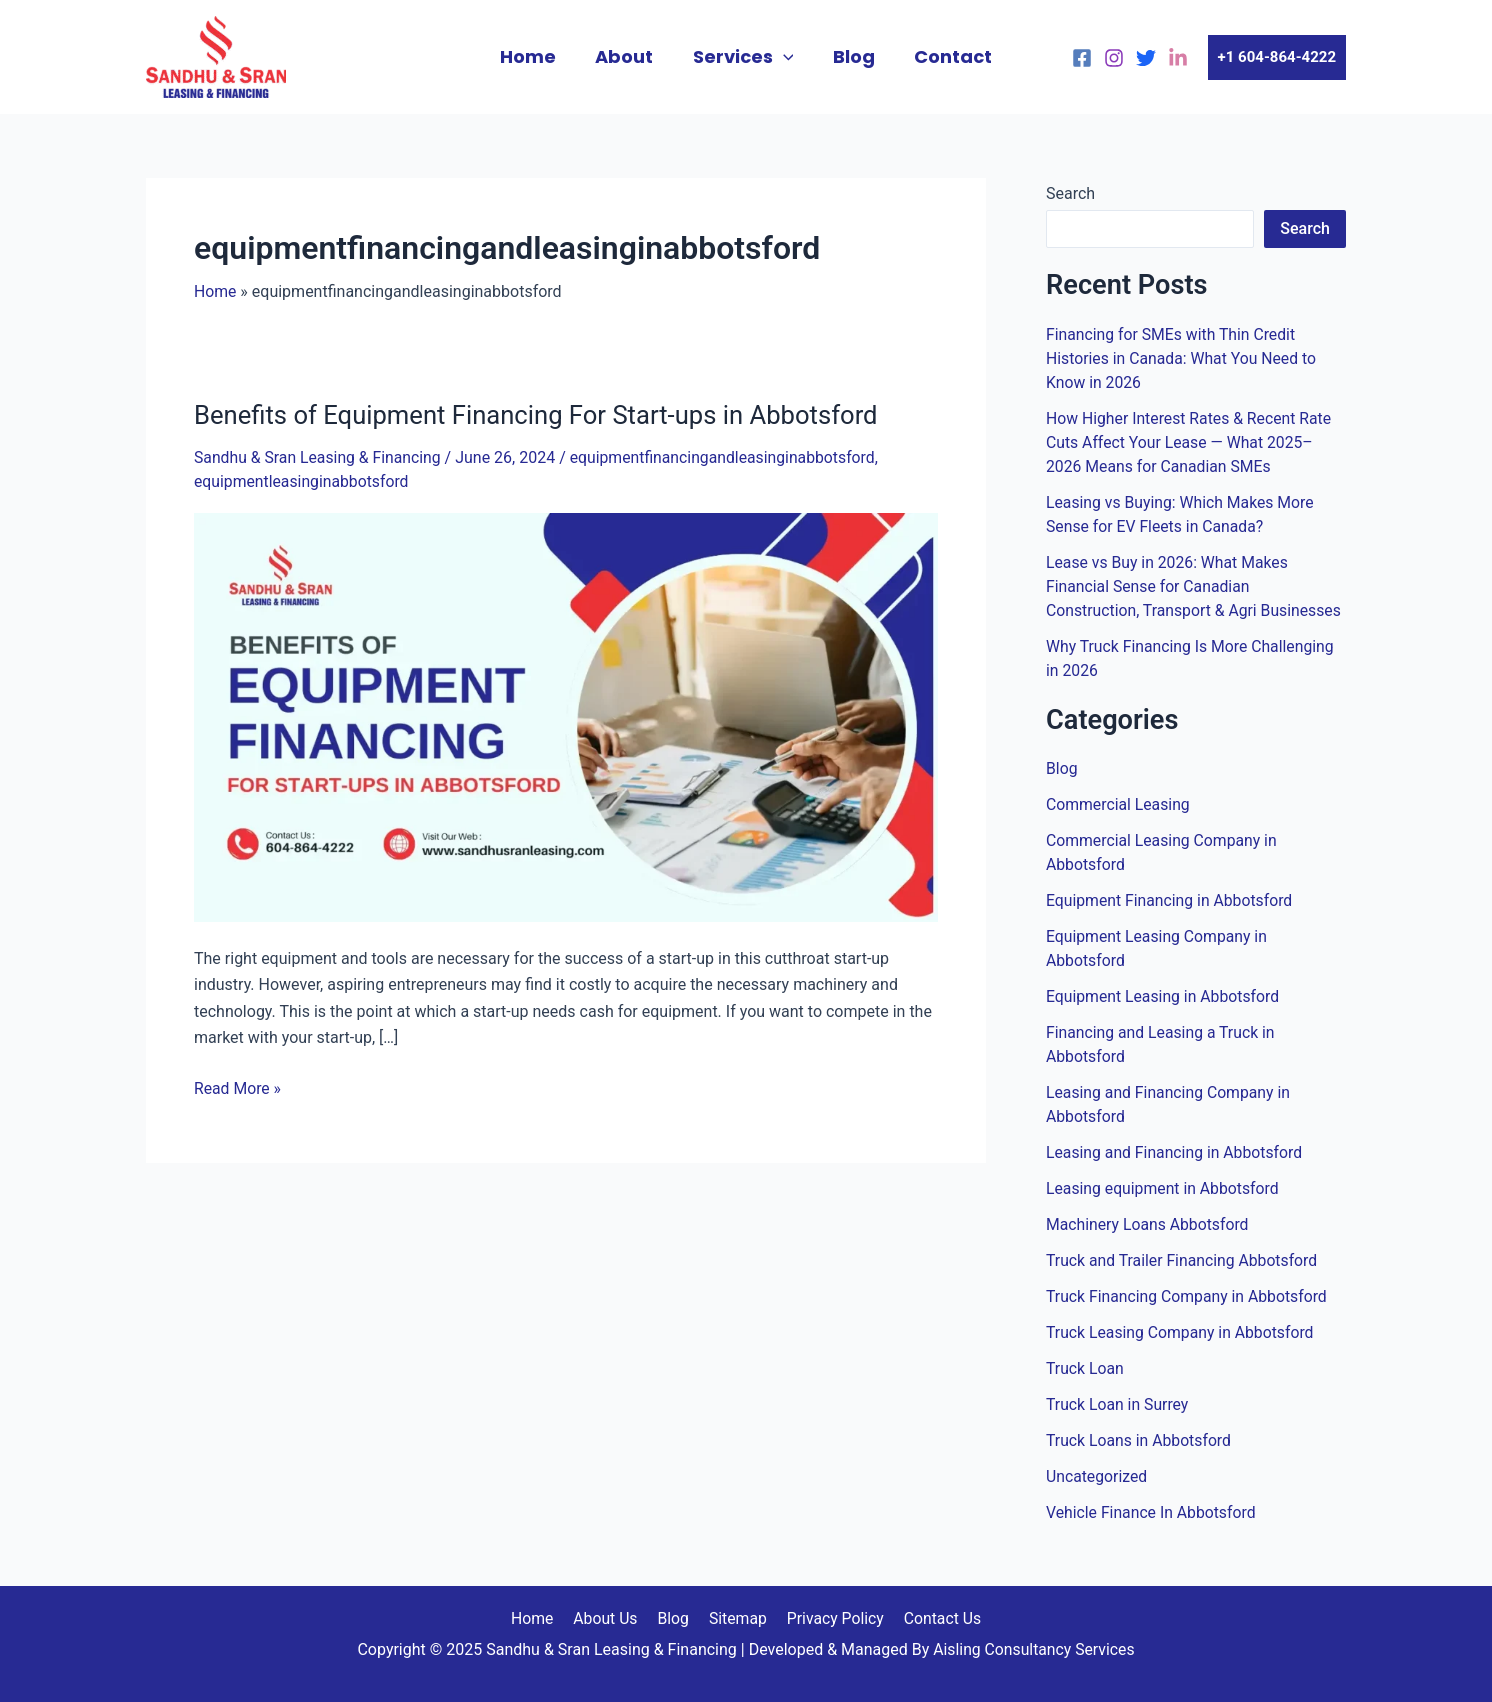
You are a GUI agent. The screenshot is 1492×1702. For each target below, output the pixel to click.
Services (743, 57)
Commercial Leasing (1119, 804)
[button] (1277, 57)
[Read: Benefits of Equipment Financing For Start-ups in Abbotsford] (566, 714)
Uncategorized (1097, 1476)
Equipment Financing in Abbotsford (1171, 900)
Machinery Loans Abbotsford (1149, 1224)
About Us (609, 1618)
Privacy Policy (830, 1618)
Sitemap (735, 1618)
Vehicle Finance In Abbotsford (1152, 1512)
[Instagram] (1114, 58)
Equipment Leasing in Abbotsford (1164, 996)
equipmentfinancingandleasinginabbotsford (729, 457)
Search (1070, 193)
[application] (783, 57)
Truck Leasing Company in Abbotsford (1182, 1332)
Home (535, 56)
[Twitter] (1146, 58)
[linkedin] (1178, 58)
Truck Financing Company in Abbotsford (1188, 1296)
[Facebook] (1082, 58)
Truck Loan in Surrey (1118, 1404)
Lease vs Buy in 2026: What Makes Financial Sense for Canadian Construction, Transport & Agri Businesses (1196, 586)
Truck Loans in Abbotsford (1140, 1440)
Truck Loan (1085, 1368)
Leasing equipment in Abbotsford (1164, 1188)
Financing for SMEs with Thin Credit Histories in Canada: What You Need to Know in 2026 (1183, 358)
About (628, 56)
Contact (946, 56)
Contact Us (935, 1618)
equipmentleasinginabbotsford (303, 480)
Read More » (238, 1085)
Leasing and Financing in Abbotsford (1176, 1152)
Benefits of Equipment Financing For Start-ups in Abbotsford (541, 415)
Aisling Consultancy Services (1034, 1649)
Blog (850, 56)
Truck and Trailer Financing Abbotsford (1183, 1260)
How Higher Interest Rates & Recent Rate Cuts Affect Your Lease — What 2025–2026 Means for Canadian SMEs (1191, 442)
